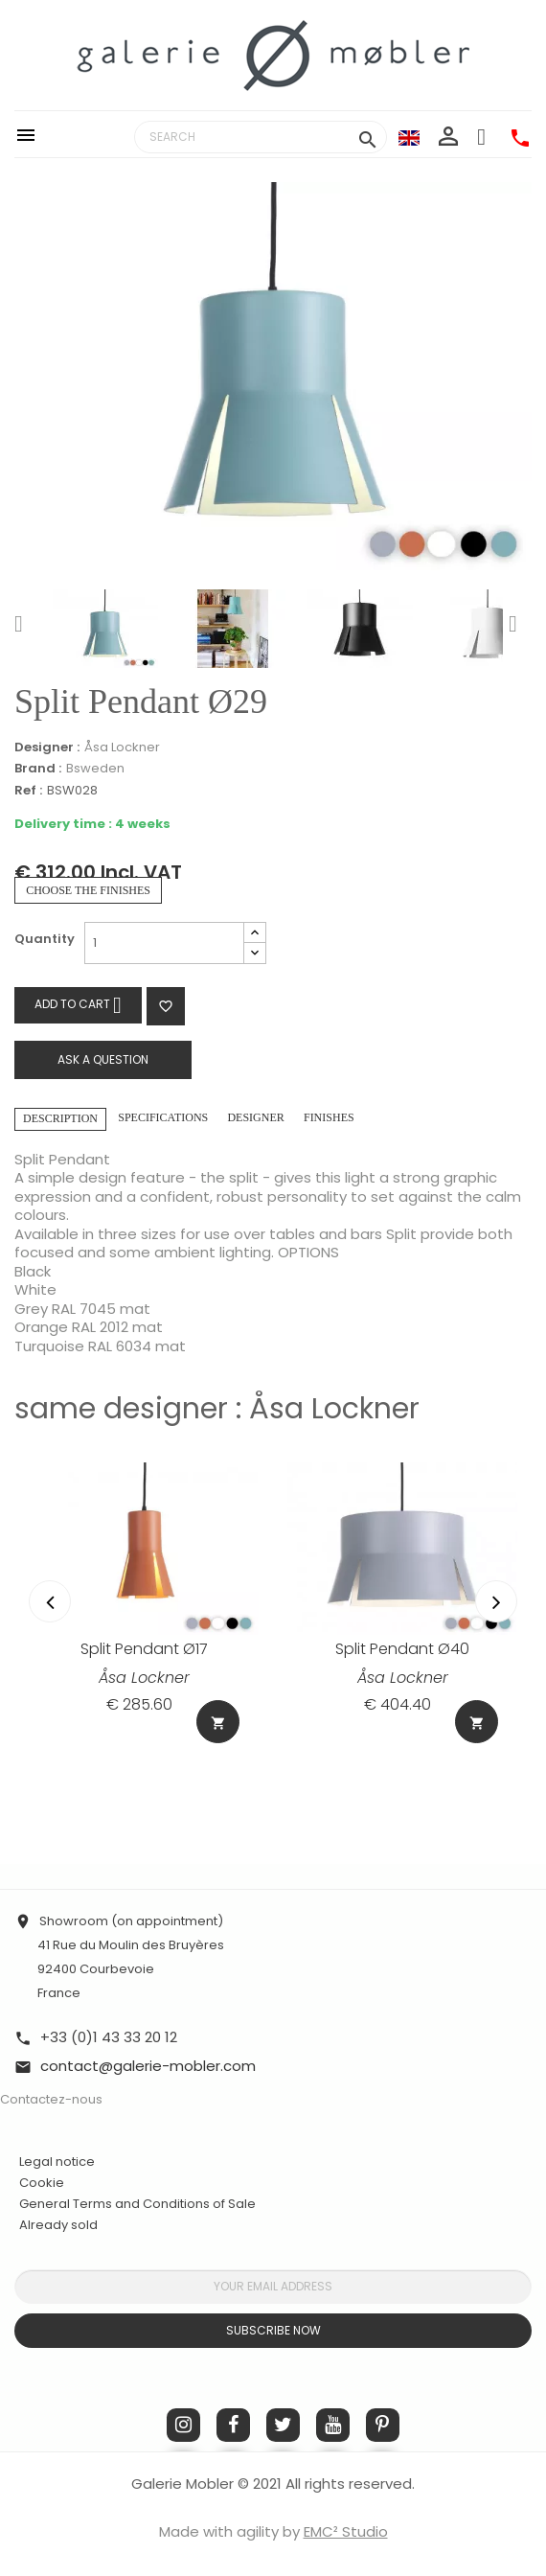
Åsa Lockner (122, 747)
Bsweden (95, 768)
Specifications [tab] (163, 1117)
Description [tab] (60, 1118)
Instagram (183, 2425)
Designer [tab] (255, 1117)
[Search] (260, 137)
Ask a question (102, 1059)
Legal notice (57, 2161)
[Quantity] (164, 943)
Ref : (28, 791)
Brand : (37, 768)
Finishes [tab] (329, 1117)
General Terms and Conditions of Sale (137, 2204)
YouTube (333, 2425)
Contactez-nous (51, 2099)
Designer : (47, 747)
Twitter (283, 2425)
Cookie (41, 2183)
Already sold (58, 2225)
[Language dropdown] (409, 137)
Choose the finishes (88, 890)
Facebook (233, 2425)
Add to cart (78, 1005)
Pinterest (382, 2425)
